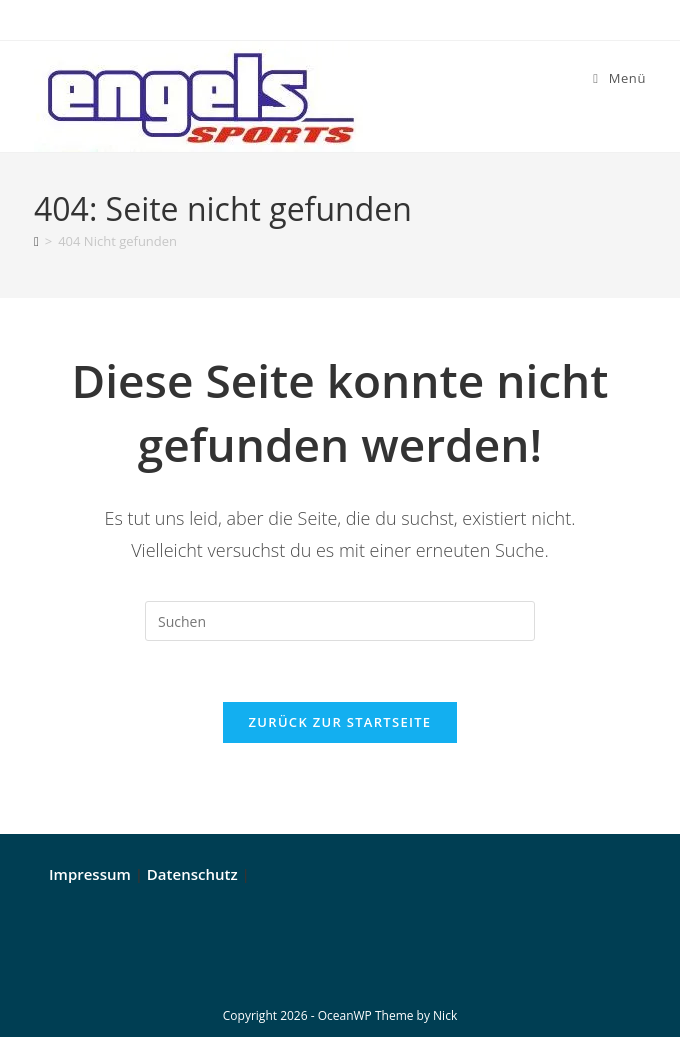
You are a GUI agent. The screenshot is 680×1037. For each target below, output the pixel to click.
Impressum (90, 874)
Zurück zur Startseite (340, 722)
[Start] (36, 241)
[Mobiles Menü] (619, 78)
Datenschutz (192, 874)
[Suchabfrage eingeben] (340, 621)
